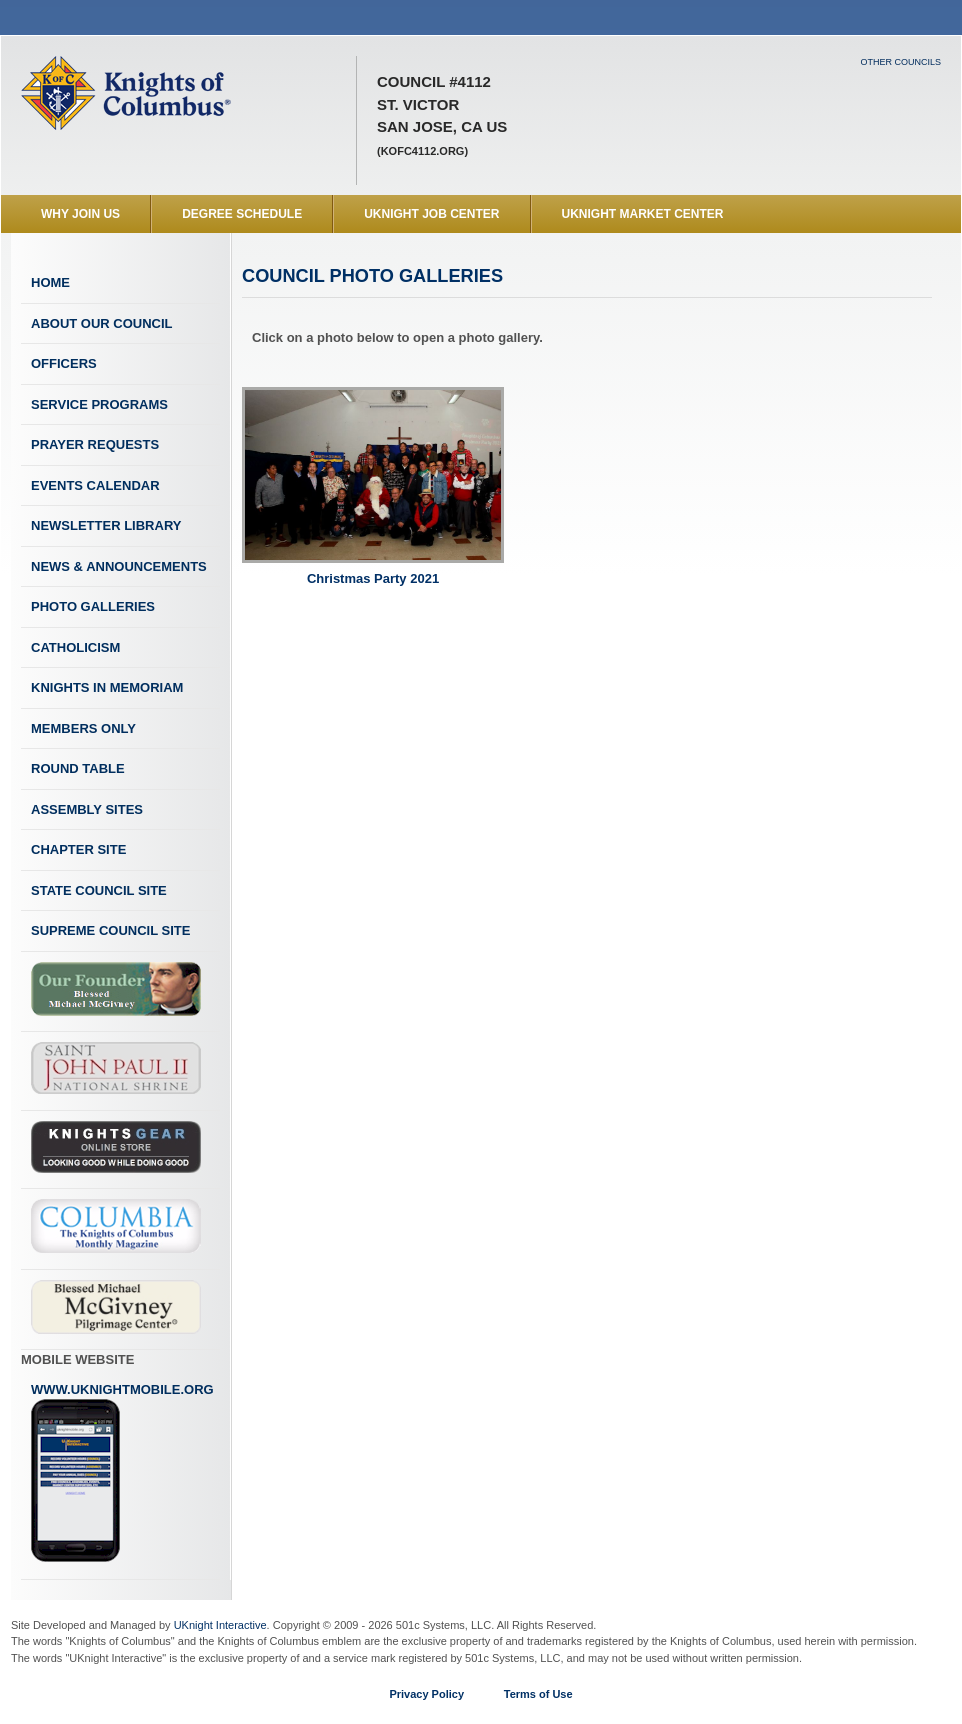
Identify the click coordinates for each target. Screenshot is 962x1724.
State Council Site (99, 890)
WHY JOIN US (80, 214)
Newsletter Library (106, 525)
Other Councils (900, 62)
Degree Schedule (242, 214)
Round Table (78, 768)
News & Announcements (119, 566)
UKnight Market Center (643, 214)
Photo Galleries (93, 606)
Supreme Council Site (110, 930)
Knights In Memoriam (107, 687)
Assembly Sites (87, 809)
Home (50, 282)
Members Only (83, 728)
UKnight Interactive (220, 1625)
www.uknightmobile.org (122, 1473)
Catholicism (75, 647)
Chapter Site (78, 849)
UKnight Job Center (431, 214)
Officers (64, 363)
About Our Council (102, 323)
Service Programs (99, 404)
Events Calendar (95, 485)
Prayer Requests (95, 444)
